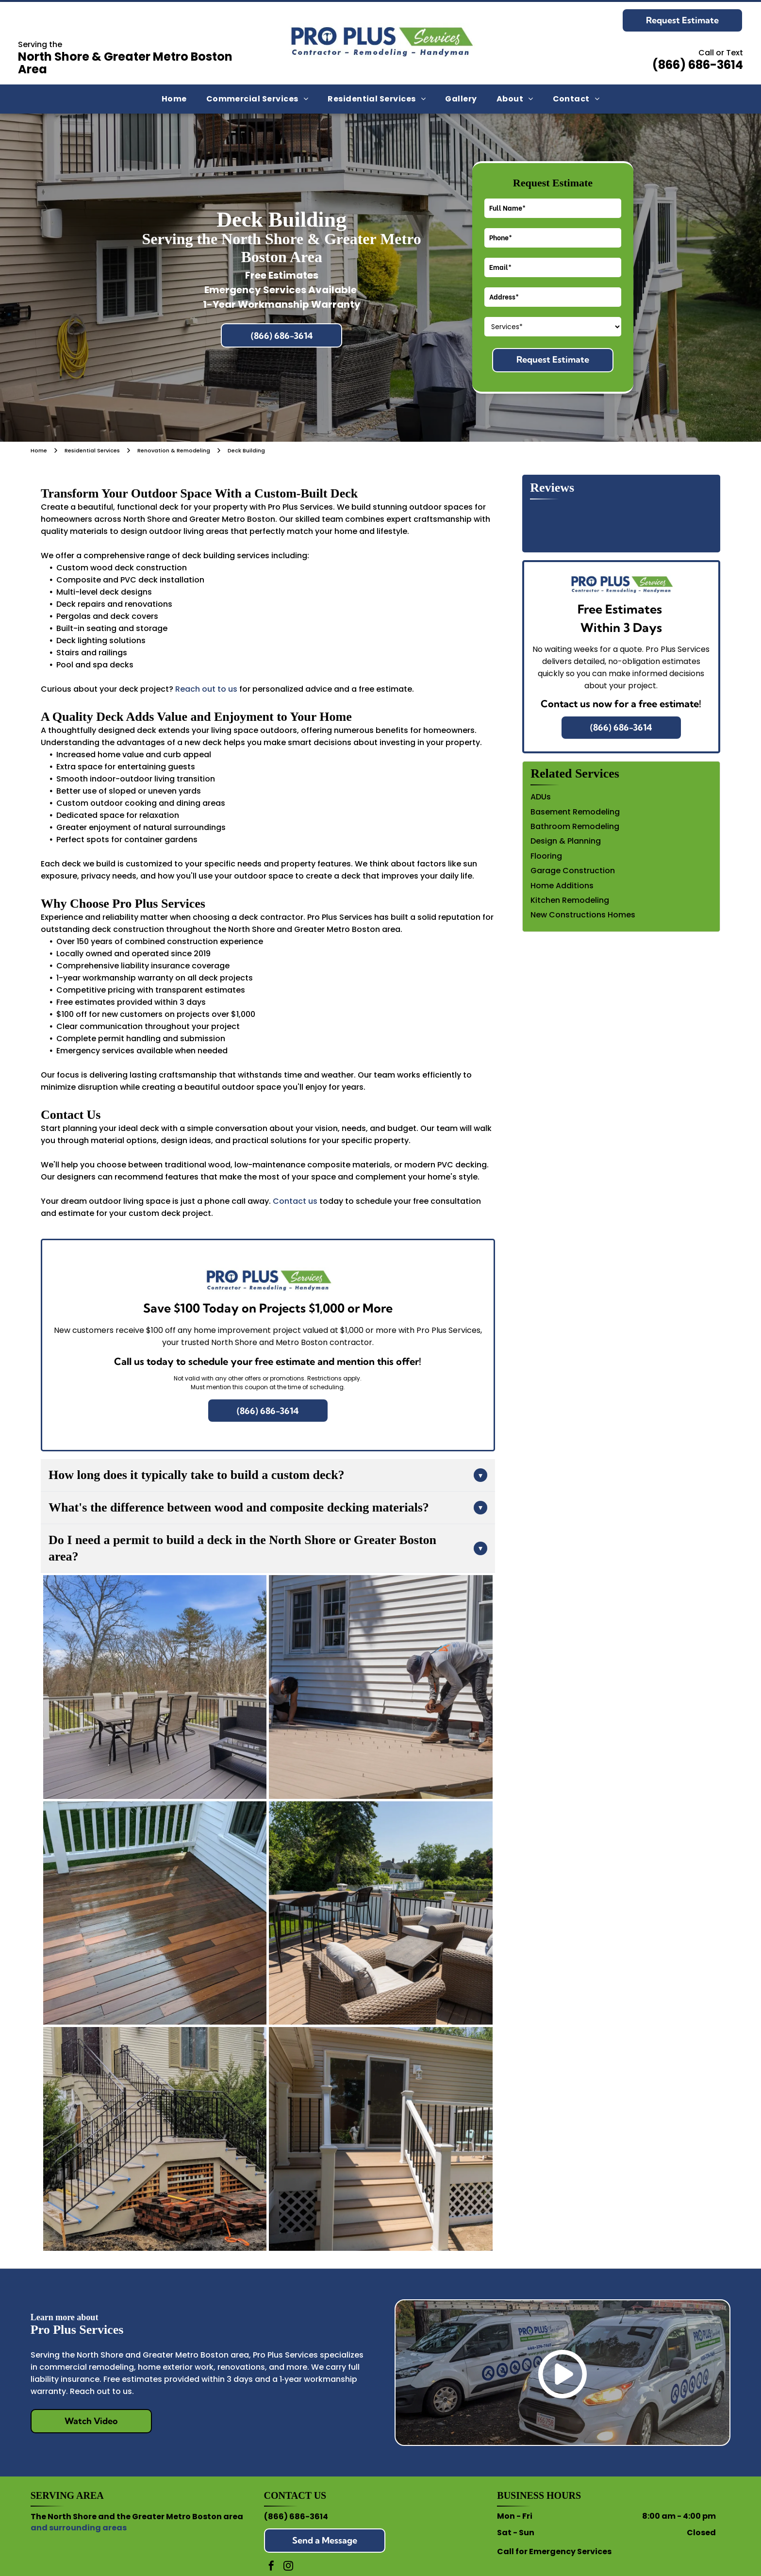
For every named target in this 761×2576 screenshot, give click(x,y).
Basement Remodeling (575, 811)
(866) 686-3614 (296, 2516)
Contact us (295, 1201)
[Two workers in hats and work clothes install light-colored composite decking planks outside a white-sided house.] (380, 1686)
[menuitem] (174, 99)
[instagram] (288, 2567)
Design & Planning (565, 841)
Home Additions (562, 885)
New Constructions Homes (582, 914)
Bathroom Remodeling (574, 826)
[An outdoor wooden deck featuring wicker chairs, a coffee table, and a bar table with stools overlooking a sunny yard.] (380, 1913)
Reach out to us (206, 689)
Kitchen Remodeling (569, 900)
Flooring (546, 856)
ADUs (540, 796)
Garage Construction (572, 870)
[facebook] (271, 2567)
